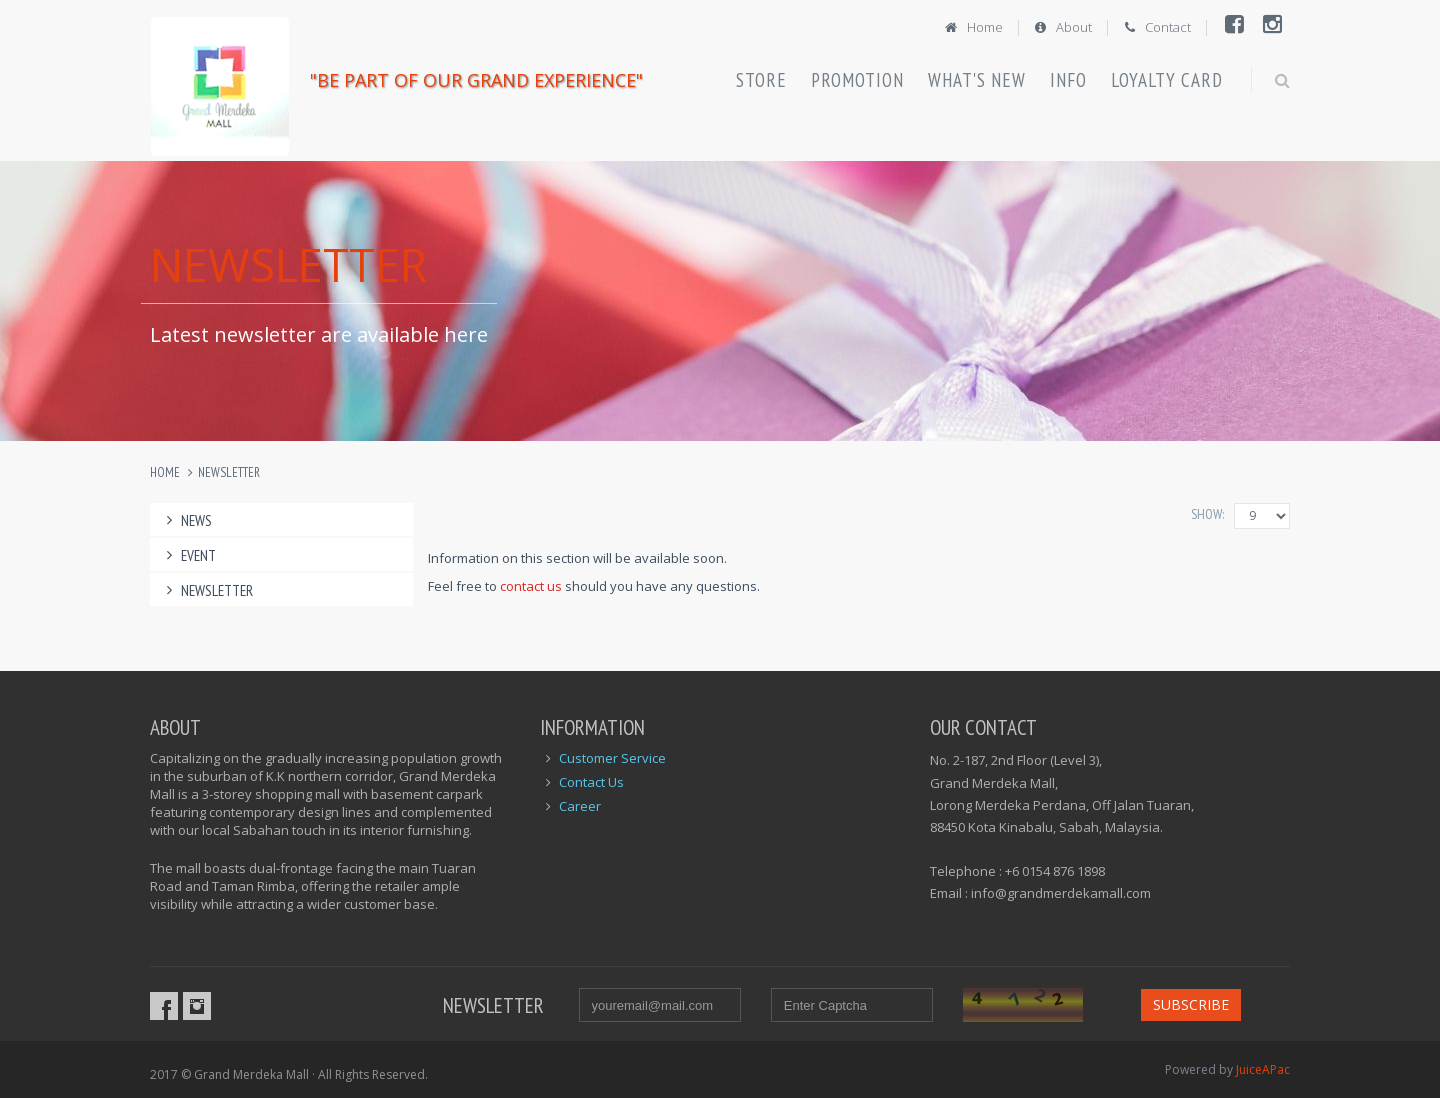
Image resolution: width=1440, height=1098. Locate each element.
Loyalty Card (1167, 80)
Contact (1156, 27)
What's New (977, 80)
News (186, 520)
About (1062, 27)
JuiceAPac (1263, 1069)
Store (761, 80)
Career (580, 806)
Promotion (857, 80)
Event (188, 555)
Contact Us (591, 782)
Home (972, 27)
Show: (1207, 514)
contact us (531, 586)
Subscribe (1191, 1004)
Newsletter (229, 472)
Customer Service (612, 758)
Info (1068, 80)
